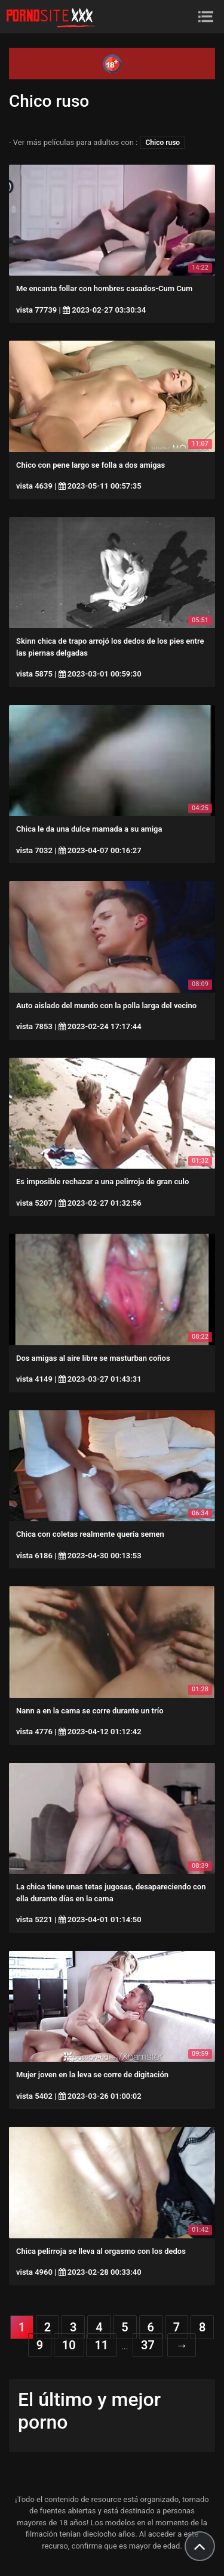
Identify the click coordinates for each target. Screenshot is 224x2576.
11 (101, 2345)
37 (148, 2345)
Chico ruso (162, 142)
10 (69, 2345)
